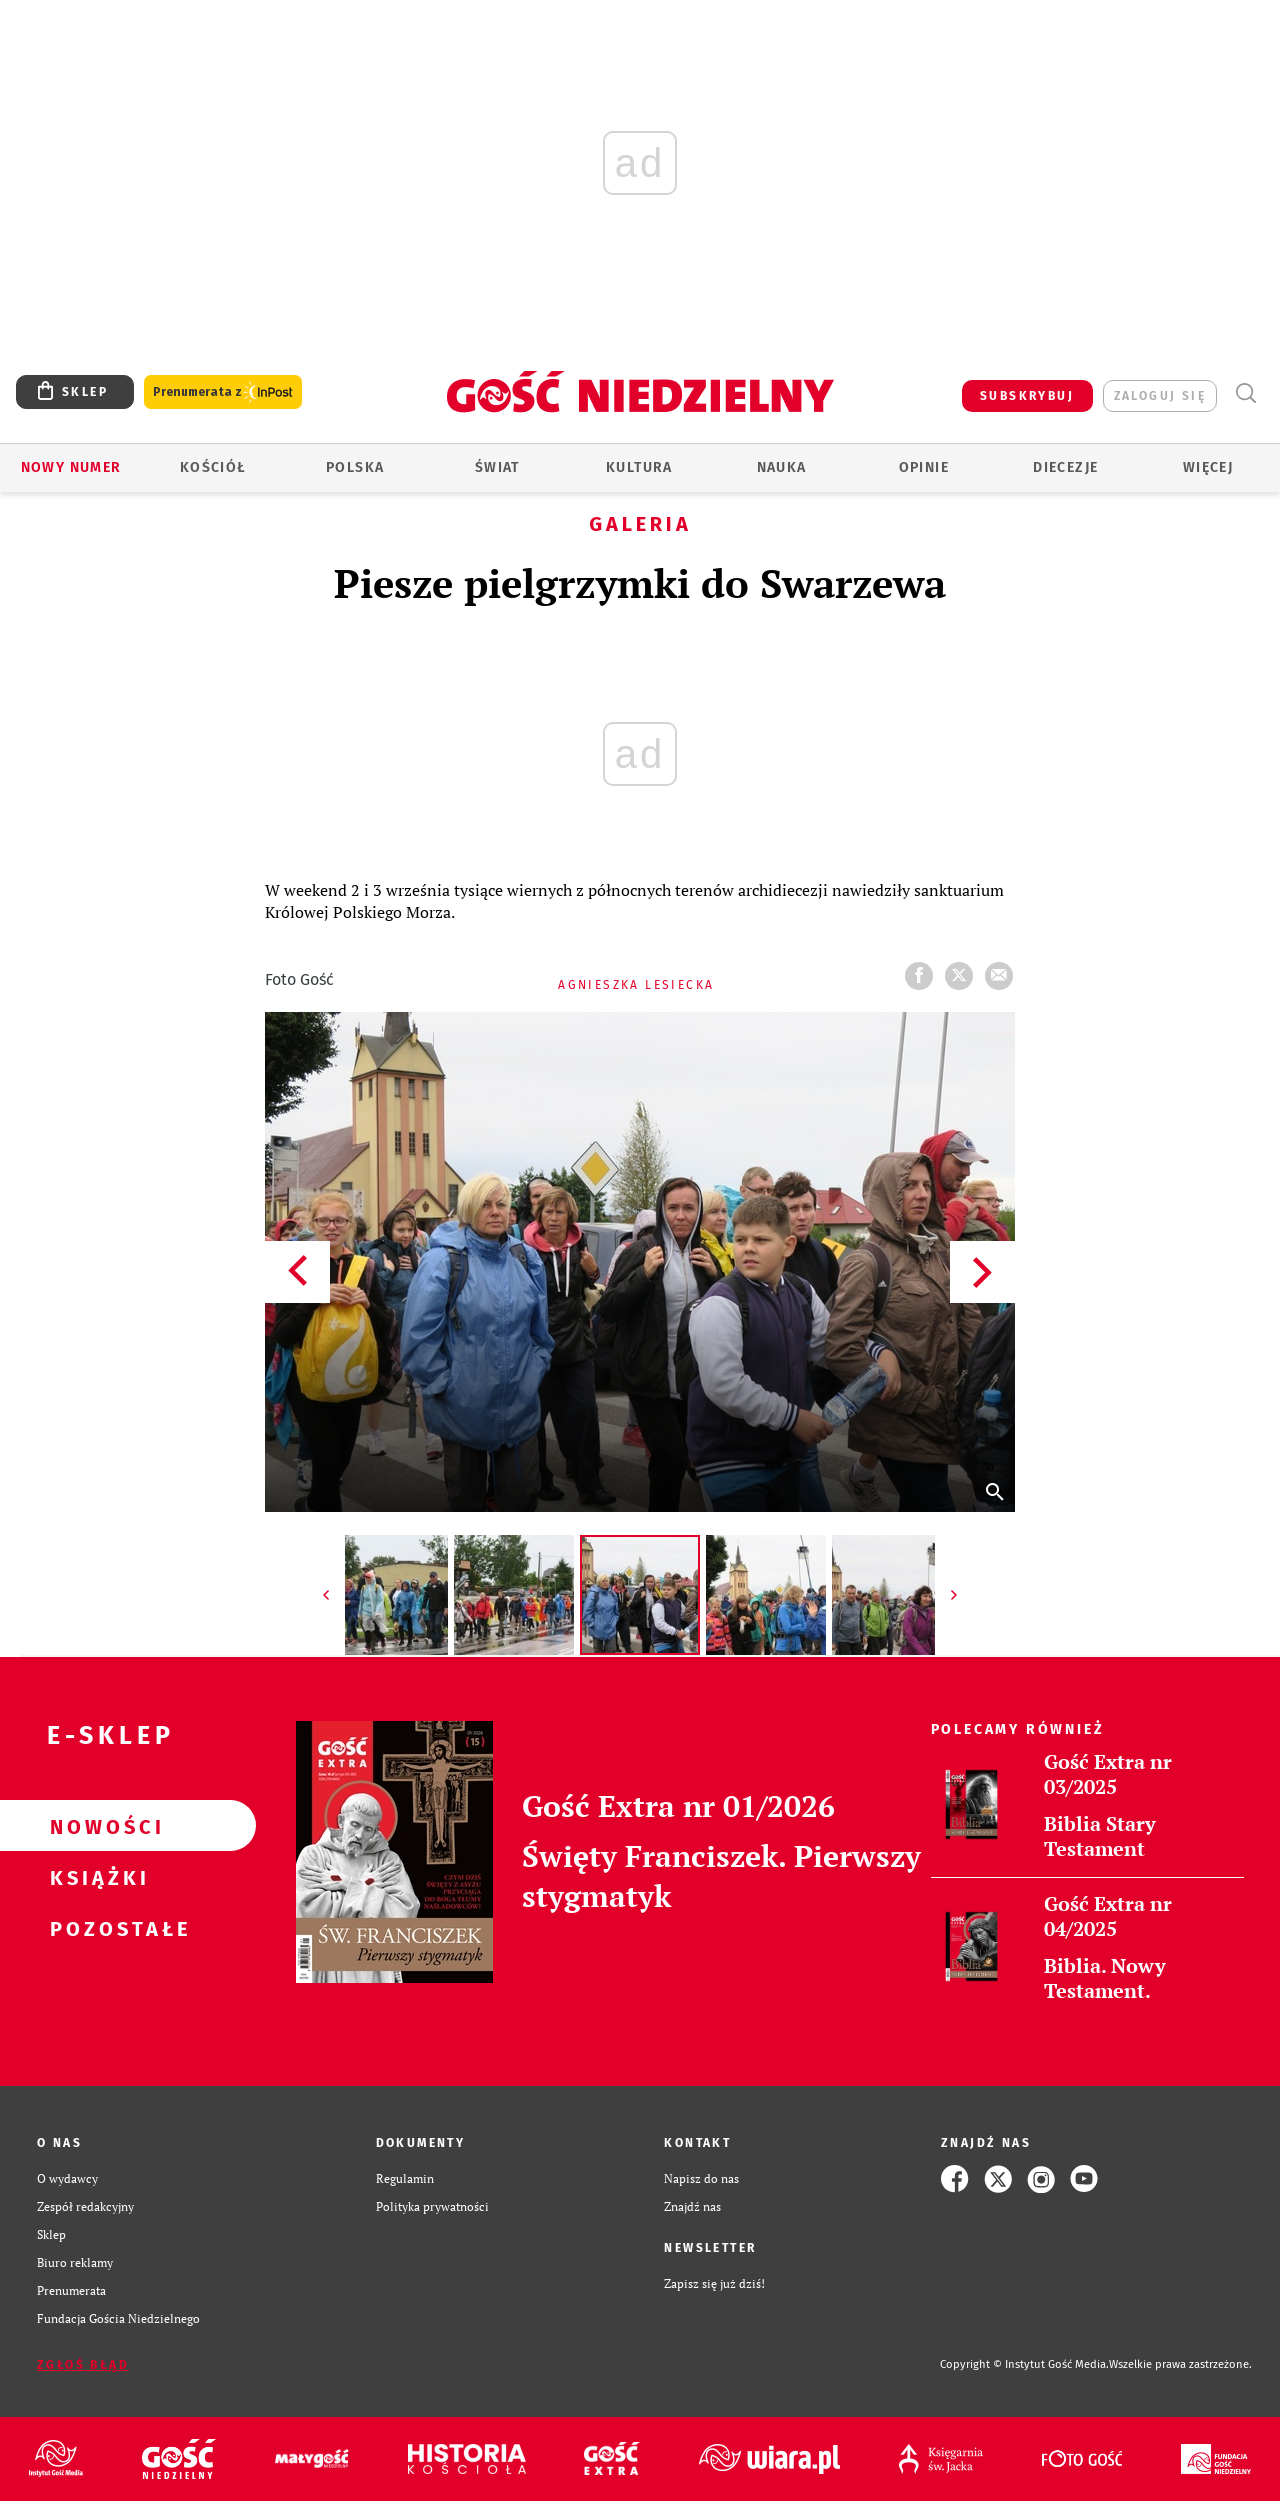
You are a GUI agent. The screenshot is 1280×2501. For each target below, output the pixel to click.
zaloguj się (1160, 396)
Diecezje (1065, 467)
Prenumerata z (223, 392)
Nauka (782, 467)
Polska (355, 467)
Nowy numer (71, 467)
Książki (96, 1877)
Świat (497, 467)
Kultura (639, 467)
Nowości (96, 1826)
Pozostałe (96, 1928)
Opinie (924, 467)
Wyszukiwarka (1245, 393)
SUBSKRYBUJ (1027, 396)
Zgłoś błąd (83, 2365)
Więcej (1208, 467)
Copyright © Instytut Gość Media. (1024, 2364)
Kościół (213, 467)
